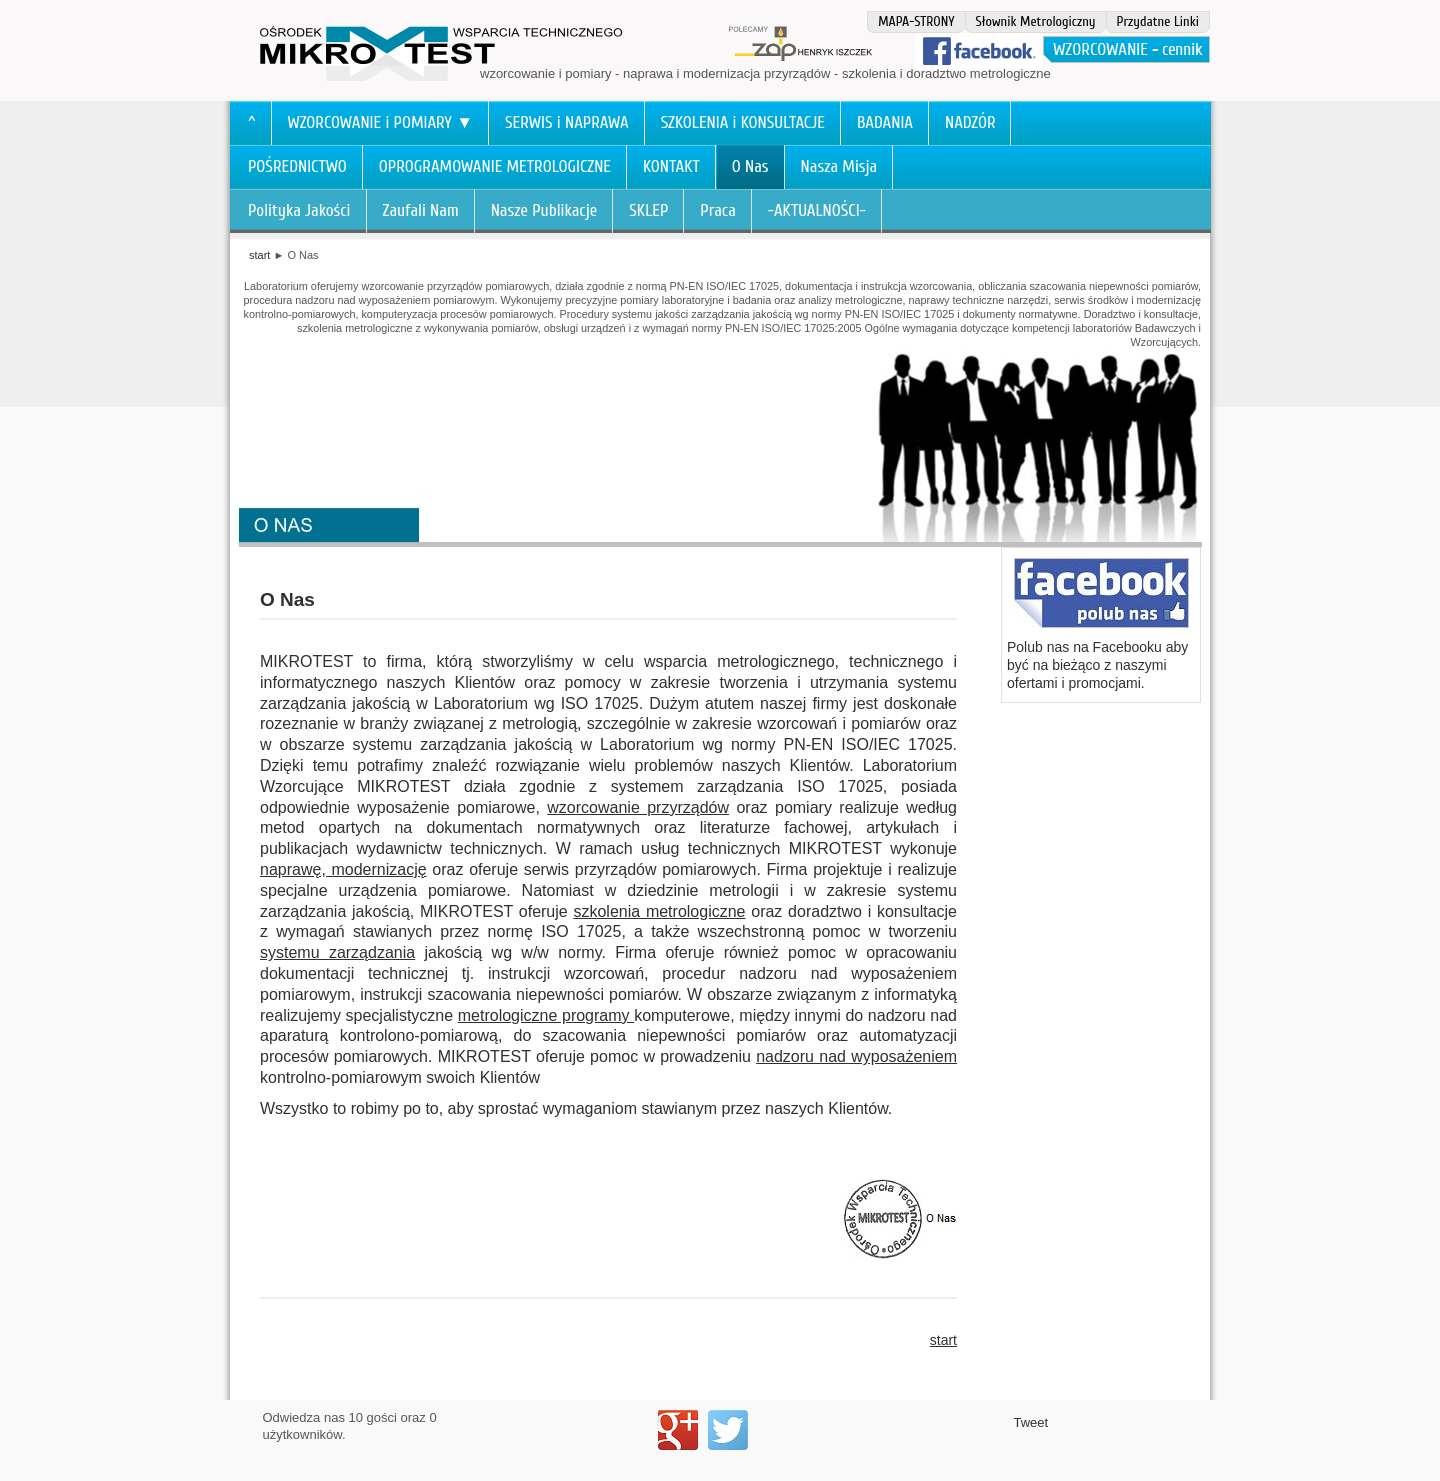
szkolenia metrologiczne (659, 911)
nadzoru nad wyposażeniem (856, 1056)
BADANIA (885, 122)
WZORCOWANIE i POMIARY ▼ (380, 122)
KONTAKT (671, 166)
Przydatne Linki (1158, 21)
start (259, 255)
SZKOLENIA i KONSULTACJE (743, 122)
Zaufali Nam (421, 210)
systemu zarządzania (337, 952)
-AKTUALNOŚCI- (817, 210)
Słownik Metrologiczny (1036, 21)
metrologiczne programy (546, 1015)
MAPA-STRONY (916, 21)
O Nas (750, 166)
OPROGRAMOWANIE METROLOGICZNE (495, 166)
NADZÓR (970, 122)
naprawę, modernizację (343, 869)
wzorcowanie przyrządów (638, 807)
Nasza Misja (839, 166)
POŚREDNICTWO (297, 166)
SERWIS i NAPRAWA (567, 122)
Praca (718, 210)
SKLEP (648, 210)
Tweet (1031, 1422)
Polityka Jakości (299, 210)
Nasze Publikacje (544, 210)
